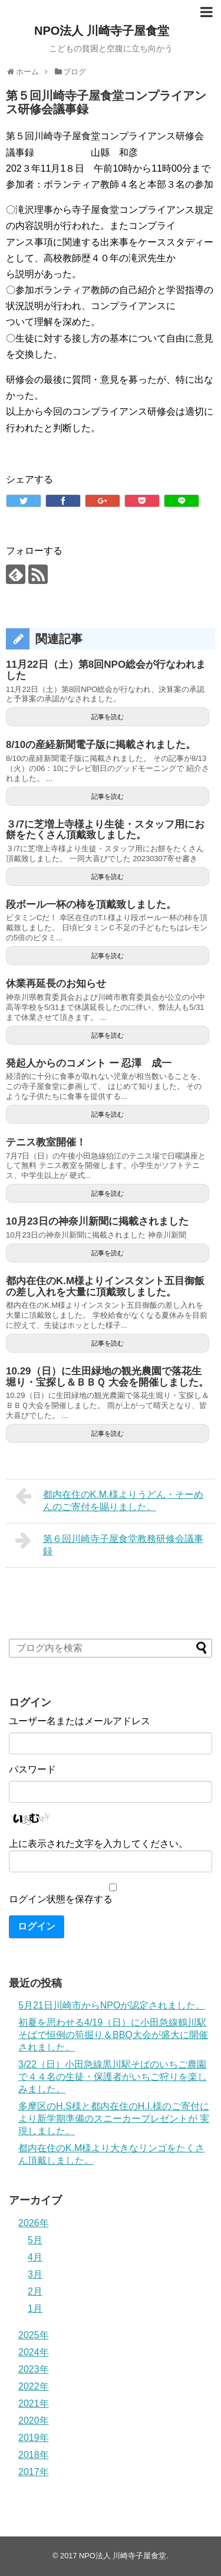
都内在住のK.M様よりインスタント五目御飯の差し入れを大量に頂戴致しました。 (105, 1286)
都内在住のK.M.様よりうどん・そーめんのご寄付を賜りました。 (109, 1499)
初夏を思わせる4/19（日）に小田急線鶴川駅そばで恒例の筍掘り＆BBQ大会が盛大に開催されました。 (113, 2034)
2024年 (33, 2352)
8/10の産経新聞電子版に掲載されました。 (101, 744)
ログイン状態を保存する (61, 1899)
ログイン (36, 1926)
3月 (35, 2274)
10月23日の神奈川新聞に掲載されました (97, 1221)
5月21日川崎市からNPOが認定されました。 (111, 2005)
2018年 (33, 2455)
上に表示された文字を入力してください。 (98, 1844)
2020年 (33, 2421)
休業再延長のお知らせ (56, 983)
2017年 (33, 2472)
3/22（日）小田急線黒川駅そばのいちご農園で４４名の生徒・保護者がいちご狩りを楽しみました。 (112, 2076)
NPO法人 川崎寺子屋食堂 (101, 30)
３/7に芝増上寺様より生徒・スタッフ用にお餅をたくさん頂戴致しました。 (105, 830)
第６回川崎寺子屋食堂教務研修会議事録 (109, 1543)
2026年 (33, 2223)
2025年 (33, 2335)
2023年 (33, 2369)
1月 (35, 2308)
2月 (35, 2291)
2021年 (33, 2403)
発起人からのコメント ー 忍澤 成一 (88, 1063)
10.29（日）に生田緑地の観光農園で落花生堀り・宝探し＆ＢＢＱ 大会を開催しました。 (107, 1377)
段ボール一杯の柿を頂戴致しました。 (91, 904)
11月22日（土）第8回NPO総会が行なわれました (106, 670)
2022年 (33, 2386)
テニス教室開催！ (46, 1142)
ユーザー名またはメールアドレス (79, 1721)
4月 (35, 2257)
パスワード (32, 1769)
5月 (35, 2240)
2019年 (33, 2438)
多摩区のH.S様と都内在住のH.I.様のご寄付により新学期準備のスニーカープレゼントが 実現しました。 (113, 2118)
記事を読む (107, 716)
